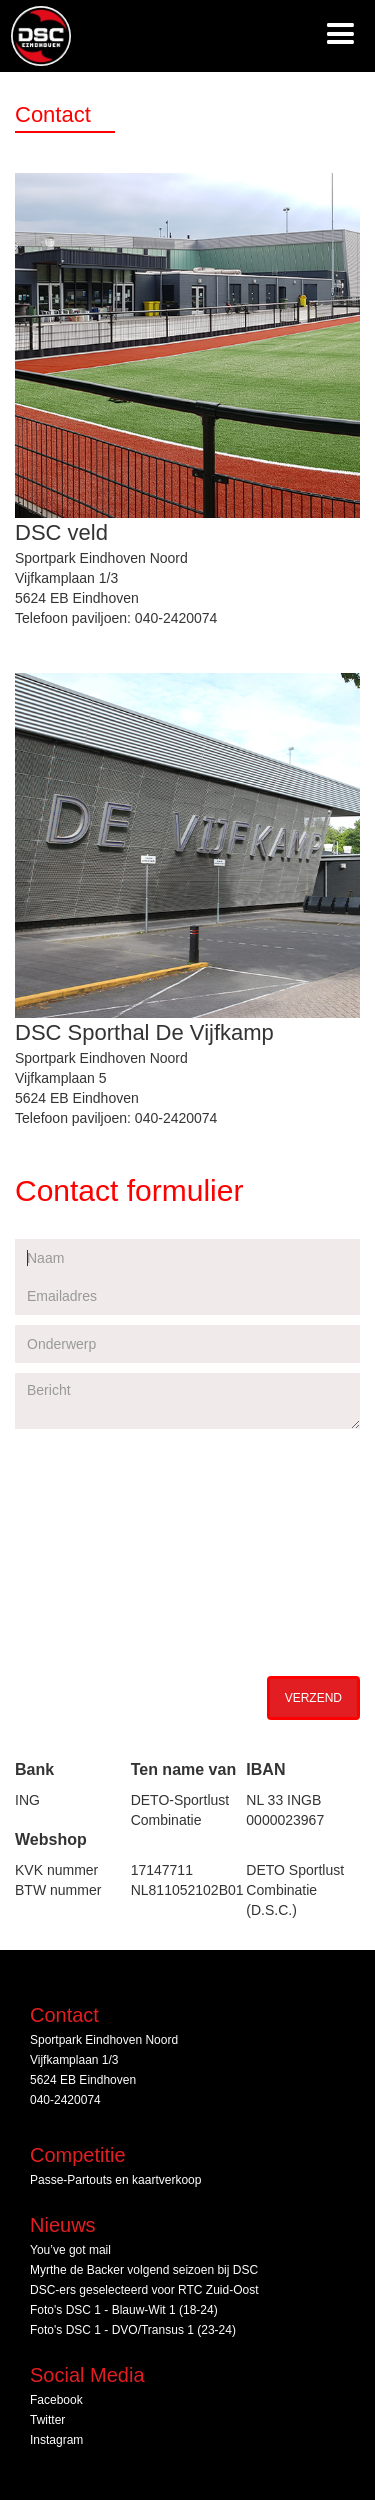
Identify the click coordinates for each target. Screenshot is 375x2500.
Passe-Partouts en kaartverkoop (115, 2180)
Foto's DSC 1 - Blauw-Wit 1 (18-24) (124, 2310)
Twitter (47, 2420)
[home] (36, 36)
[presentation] (167, 1624)
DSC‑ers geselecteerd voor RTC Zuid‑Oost (144, 2290)
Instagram (56, 2440)
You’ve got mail (70, 2250)
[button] (340, 36)
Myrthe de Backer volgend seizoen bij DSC (144, 2270)
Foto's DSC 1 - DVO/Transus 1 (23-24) (133, 2330)
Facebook (56, 2400)
